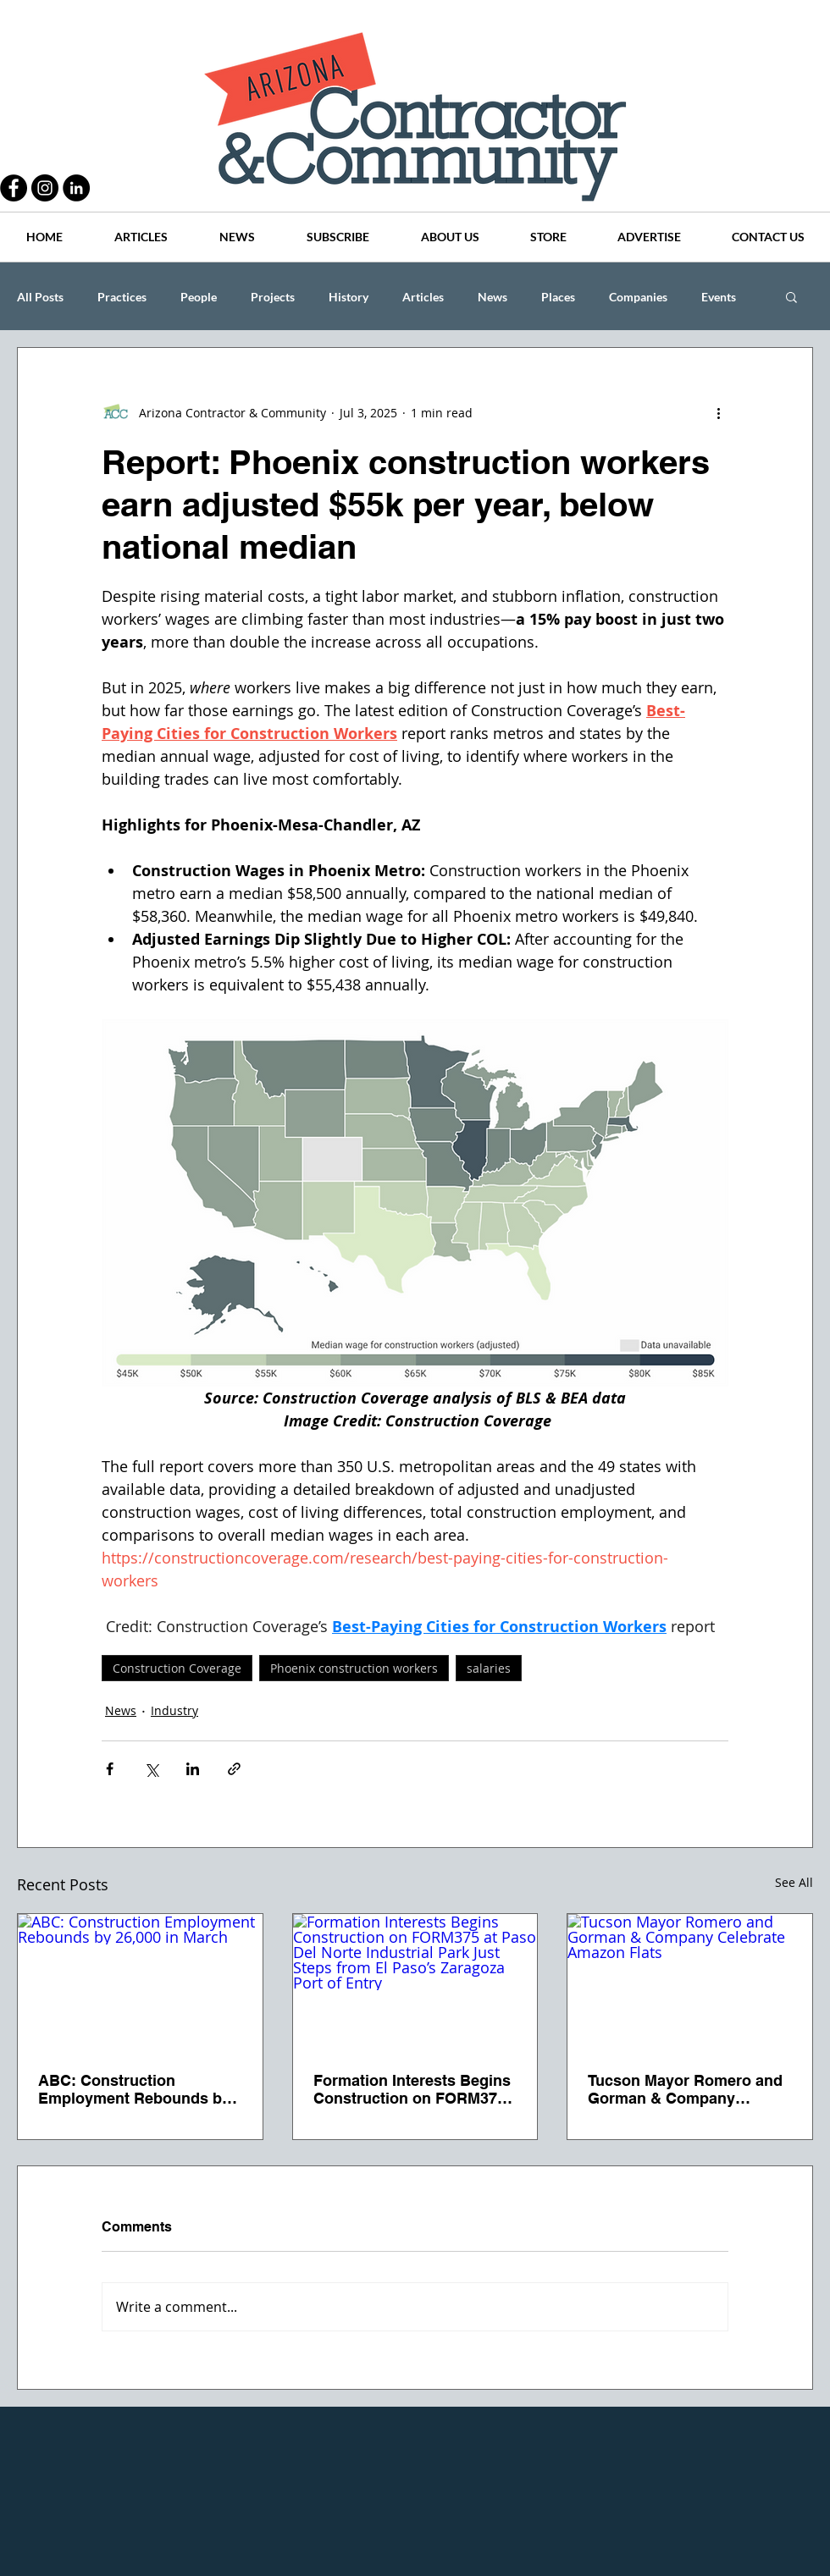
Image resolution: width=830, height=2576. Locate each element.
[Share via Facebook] (110, 1769)
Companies (638, 297)
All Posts (40, 297)
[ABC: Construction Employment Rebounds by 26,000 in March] (140, 1982)
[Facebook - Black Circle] (13, 187)
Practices (122, 297)
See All (794, 1882)
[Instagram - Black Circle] (44, 187)
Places (558, 297)
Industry (174, 1710)
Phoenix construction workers (354, 1668)
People (198, 297)
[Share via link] (234, 1769)
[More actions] (718, 412)
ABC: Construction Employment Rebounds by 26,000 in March (134, 2089)
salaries (489, 1668)
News (492, 297)
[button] (791, 296)
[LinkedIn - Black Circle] (76, 187)
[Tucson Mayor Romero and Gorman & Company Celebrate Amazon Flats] (689, 1982)
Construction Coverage (177, 1668)
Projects (273, 297)
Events (718, 297)
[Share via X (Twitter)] (151, 1769)
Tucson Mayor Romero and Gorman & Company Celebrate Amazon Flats (685, 2089)
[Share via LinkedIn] (193, 1769)
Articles (423, 297)
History (348, 297)
